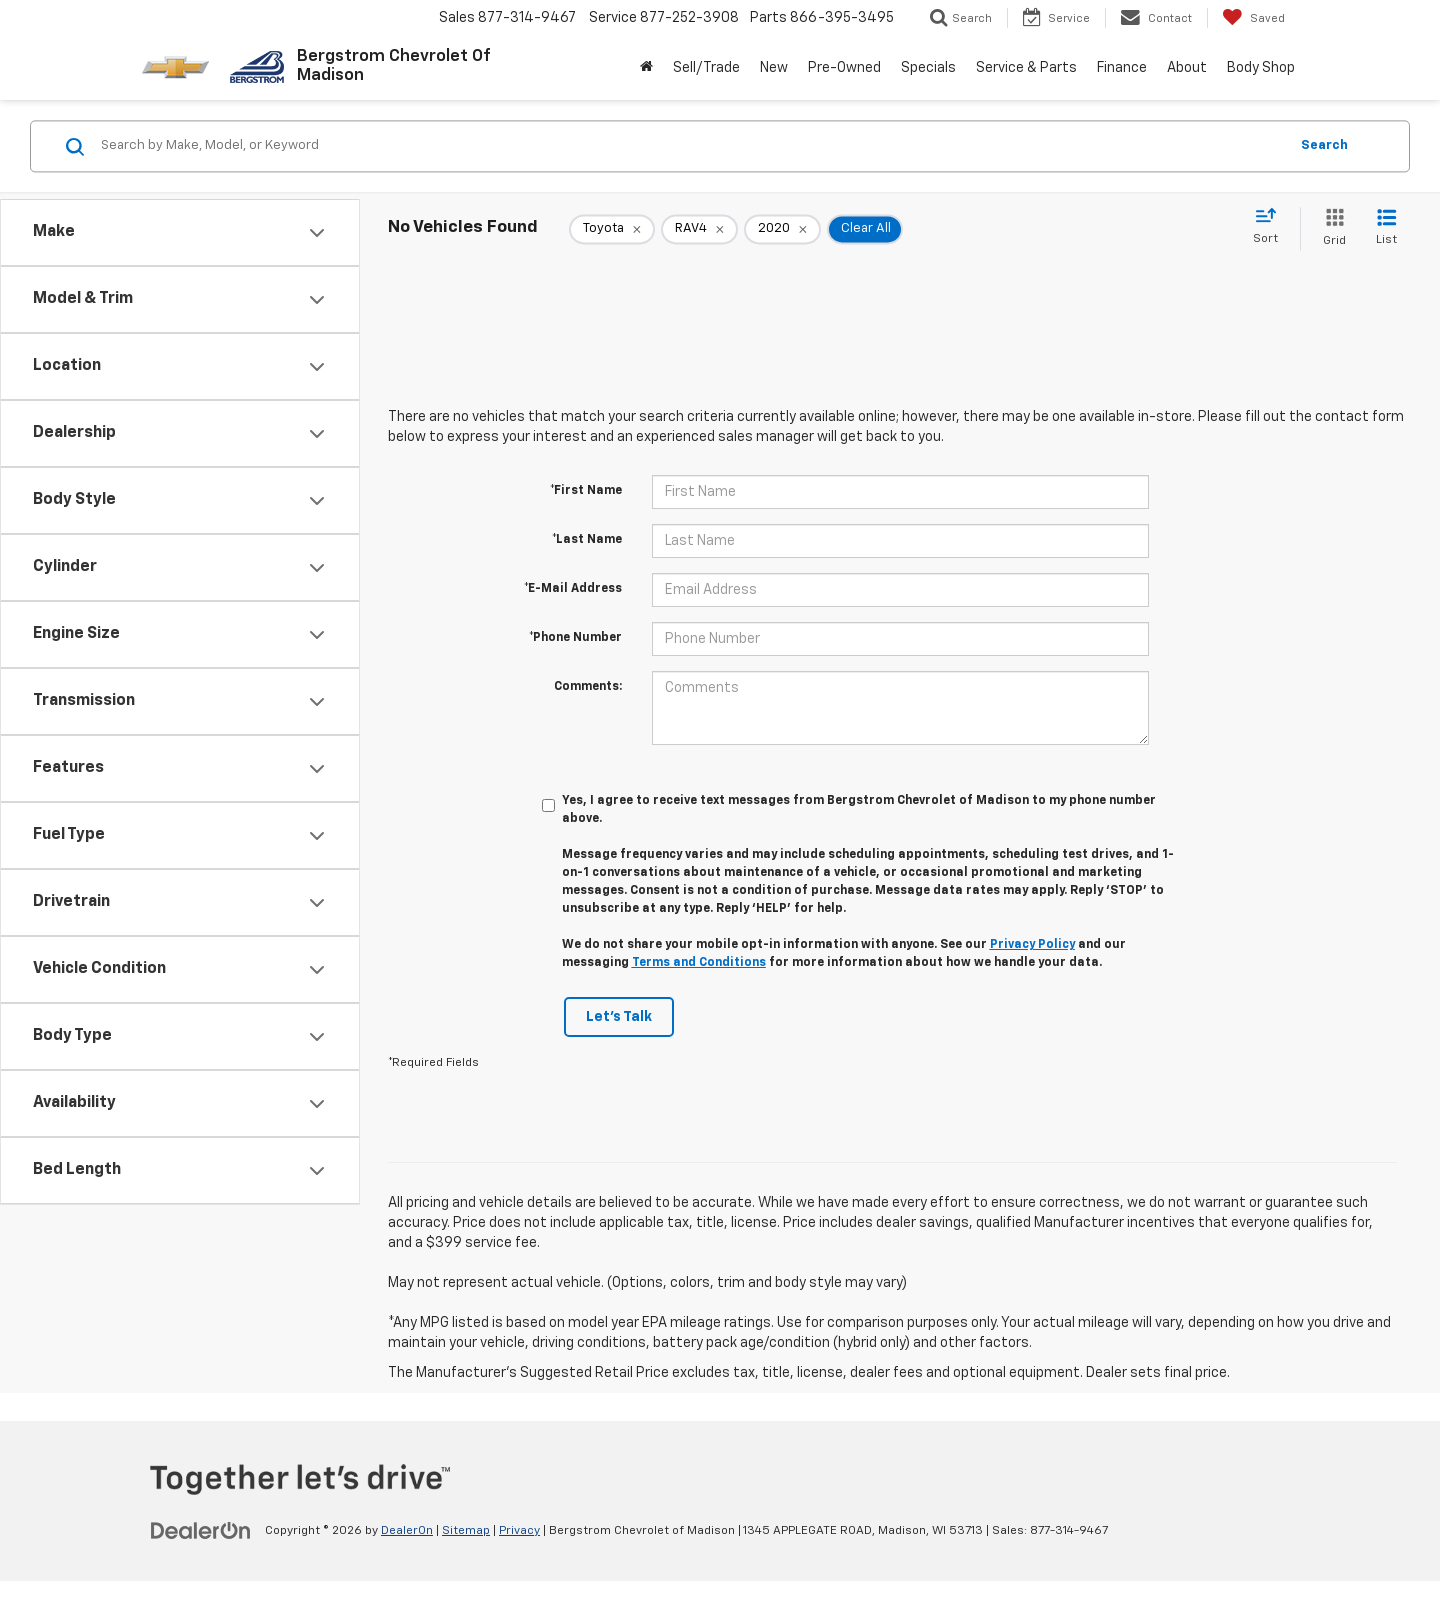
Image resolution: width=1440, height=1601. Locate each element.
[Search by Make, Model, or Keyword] (691, 146)
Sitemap (466, 1531)
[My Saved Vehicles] (1253, 18)
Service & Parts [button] (1026, 68)
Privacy (519, 1531)
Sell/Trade (706, 68)
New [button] (774, 68)
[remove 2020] (782, 229)
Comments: (588, 687)
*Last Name (587, 540)
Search (1324, 145)
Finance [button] (1122, 68)
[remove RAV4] (699, 229)
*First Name (586, 491)
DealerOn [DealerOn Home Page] (407, 1531)
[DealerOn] (201, 1530)
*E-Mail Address (573, 589)
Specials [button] (928, 68)
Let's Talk (619, 1017)
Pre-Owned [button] (844, 68)
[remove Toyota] (612, 229)
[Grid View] (1330, 228)
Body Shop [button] (1261, 68)
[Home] (646, 68)
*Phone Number (575, 638)
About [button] (1187, 68)
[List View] (1386, 228)
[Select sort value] (1271, 227)
